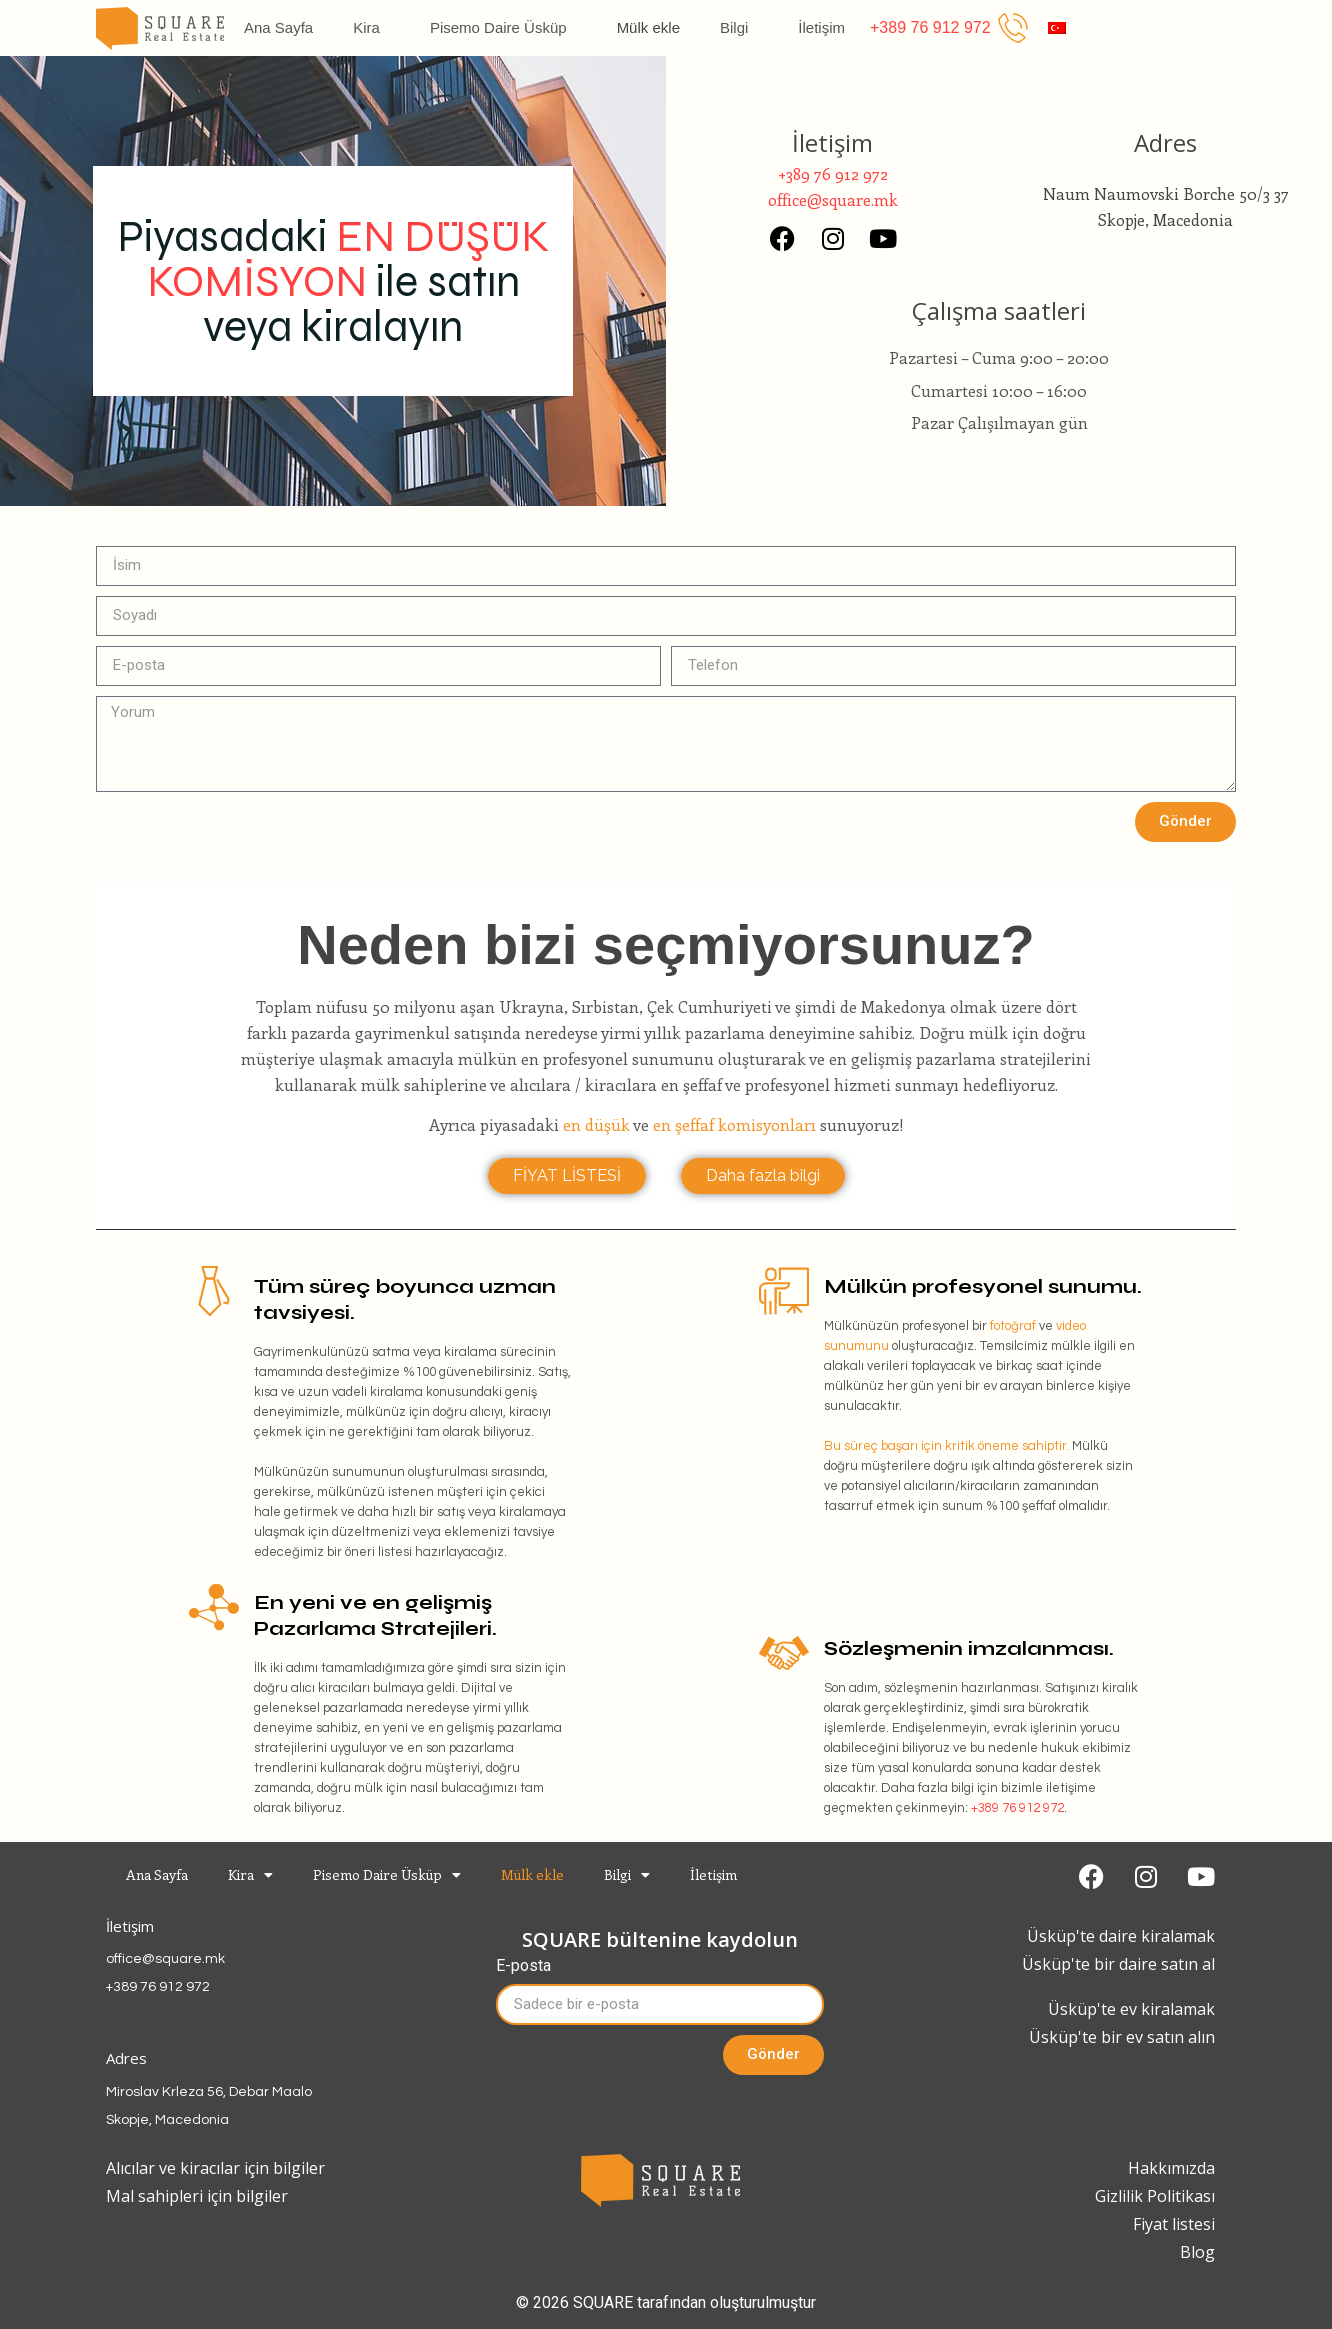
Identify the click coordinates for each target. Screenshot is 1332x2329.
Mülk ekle (648, 27)
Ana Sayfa (278, 27)
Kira (371, 28)
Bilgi (739, 28)
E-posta (523, 1966)
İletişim (821, 27)
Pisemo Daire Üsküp (503, 28)
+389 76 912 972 (1017, 1808)
